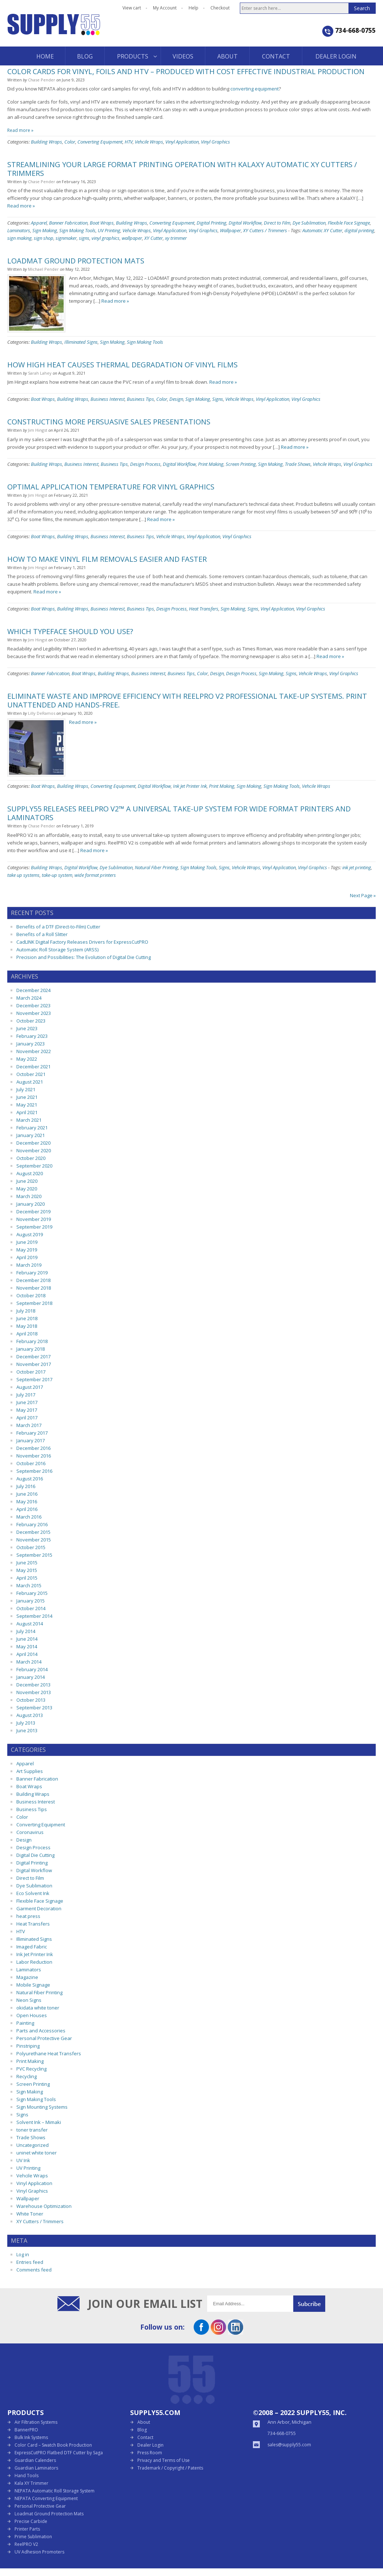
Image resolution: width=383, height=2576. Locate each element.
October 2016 (30, 1463)
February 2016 (32, 1524)
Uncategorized (32, 2145)
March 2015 (28, 1585)
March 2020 (28, 1196)
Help (193, 8)
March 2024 (28, 998)
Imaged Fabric (31, 1946)
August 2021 (29, 1082)
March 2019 (28, 1265)
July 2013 (25, 1723)
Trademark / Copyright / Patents (170, 2468)
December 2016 (33, 1448)
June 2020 (26, 1181)
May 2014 (26, 1646)
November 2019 (33, 1219)
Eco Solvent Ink (32, 1893)
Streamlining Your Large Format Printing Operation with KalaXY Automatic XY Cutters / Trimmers (182, 169)
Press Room (149, 2453)
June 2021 (26, 1097)
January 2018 (30, 1349)
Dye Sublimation (309, 222)
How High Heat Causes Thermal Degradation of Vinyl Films (122, 365)
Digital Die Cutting (35, 1855)
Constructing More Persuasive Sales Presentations (108, 422)
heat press (28, 1916)
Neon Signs (28, 2000)
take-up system (57, 875)
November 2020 (33, 1150)
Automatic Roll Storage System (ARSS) (57, 949)
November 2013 (33, 1692)
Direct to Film (277, 222)
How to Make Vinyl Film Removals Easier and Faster (107, 559)
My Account (165, 8)
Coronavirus (30, 1832)
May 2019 (26, 1249)
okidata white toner (37, 2007)
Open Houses (31, 2015)
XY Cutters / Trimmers (265, 230)
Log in (22, 2254)
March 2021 (28, 1120)
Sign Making (44, 230)
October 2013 (30, 1700)
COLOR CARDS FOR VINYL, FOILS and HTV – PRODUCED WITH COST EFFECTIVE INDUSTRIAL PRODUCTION (185, 71)
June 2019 (26, 1242)
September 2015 (34, 1555)
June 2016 (26, 1494)
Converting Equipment (99, 141)
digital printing (359, 230)
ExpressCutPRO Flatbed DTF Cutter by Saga (59, 2453)
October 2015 (30, 1547)
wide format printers (95, 875)
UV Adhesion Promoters (39, 2552)
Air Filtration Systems (36, 2422)
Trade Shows (298, 464)
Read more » (20, 130)
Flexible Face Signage (349, 222)
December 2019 (33, 1211)
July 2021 (25, 1089)
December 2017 (33, 1356)
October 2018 (30, 1295)
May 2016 (26, 1501)
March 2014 (28, 1661)
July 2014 (25, 1631)
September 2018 (34, 1303)
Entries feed (29, 2262)
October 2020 (30, 1158)
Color (69, 141)
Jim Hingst (37, 430)
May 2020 (26, 1188)
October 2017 (30, 1371)
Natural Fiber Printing (156, 867)
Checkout (220, 8)
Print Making (210, 464)
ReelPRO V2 (26, 2544)
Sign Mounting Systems (42, 2107)
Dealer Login (150, 2445)
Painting (25, 2023)
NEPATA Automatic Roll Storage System (54, 2491)
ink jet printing (356, 867)
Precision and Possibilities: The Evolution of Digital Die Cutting (83, 957)
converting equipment (254, 88)
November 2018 (33, 1288)
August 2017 (29, 1387)
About (143, 2422)
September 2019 (34, 1227)
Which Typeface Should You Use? (70, 631)
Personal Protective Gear (44, 2038)
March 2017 (28, 1425)
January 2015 (30, 1600)
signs (84, 238)
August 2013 (29, 1715)
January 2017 (30, 1440)
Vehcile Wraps (149, 141)
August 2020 (29, 1173)
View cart (131, 8)
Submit (309, 2303)
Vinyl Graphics (215, 141)
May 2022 (26, 1059)
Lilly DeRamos (41, 713)
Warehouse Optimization (44, 2206)
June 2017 (26, 1402)
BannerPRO (26, 2430)
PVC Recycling (31, 2068)
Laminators (18, 230)
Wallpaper (230, 230)
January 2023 (30, 1043)
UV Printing (109, 230)
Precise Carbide (31, 2521)
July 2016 (25, 1486)
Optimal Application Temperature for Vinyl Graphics (110, 487)
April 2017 (26, 1417)
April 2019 (26, 1257)
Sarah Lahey (40, 373)
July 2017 (25, 1394)
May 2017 (26, 1410)
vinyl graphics (106, 238)
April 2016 (26, 1509)
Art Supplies (29, 1771)
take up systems (23, 875)
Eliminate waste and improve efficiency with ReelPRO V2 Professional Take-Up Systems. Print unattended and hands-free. (187, 700)
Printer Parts (27, 2529)
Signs (217, 399)
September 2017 (34, 1379)
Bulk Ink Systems (31, 2437)
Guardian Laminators (36, 2468)
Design (176, 399)
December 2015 (33, 1532)
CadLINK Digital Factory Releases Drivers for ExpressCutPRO (82, 942)
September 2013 (34, 1707)
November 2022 (33, 1051)
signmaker (66, 238)
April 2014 (26, 1654)
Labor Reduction (34, 1962)
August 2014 (29, 1623)
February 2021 (32, 1127)
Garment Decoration (38, 1908)
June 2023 (26, 1028)
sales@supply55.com (289, 2445)
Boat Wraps (102, 222)
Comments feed (34, 2269)
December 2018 (33, 1280)
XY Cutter (153, 238)
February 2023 (32, 1036)
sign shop (43, 238)
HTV (129, 141)
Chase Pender (41, 79)
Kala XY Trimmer (31, 2483)
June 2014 (26, 1639)
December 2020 (33, 1143)
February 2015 (32, 1593)
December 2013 (33, 1684)
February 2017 (32, 1433)
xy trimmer (176, 238)
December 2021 (33, 1066)
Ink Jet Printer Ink (190, 786)
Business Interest (107, 399)
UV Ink (23, 2160)
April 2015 (26, 1578)
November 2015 (33, 1539)
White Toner (29, 2213)
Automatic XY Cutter (322, 230)
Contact (145, 2437)
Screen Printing (241, 464)
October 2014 (30, 1608)
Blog (142, 2430)
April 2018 (26, 1333)
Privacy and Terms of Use (163, 2460)
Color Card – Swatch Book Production (53, 2445)
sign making (19, 238)
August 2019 (29, 1234)
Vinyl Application (182, 141)
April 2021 (26, 1112)
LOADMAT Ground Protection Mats (75, 261)
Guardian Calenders (35, 2460)
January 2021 (30, 1135)
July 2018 (25, 1310)
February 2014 (32, 1669)
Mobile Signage (33, 1985)
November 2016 (33, 1455)
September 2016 (34, 1471)
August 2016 (29, 1478)
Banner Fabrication (68, 222)
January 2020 (30, 1204)
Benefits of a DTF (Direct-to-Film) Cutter (58, 926)
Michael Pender (43, 269)
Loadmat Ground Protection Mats (49, 2514)
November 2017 (33, 1364)
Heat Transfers (203, 608)
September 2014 (34, 1616)
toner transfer (32, 2129)
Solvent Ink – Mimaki (38, 2122)
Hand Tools (27, 2475)
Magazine (27, 1977)
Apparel (39, 222)
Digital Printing (211, 222)
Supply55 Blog (80, 30)
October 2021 (30, 1074)
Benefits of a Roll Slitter (42, 934)
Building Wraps (46, 141)
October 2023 (30, 1020)
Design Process (145, 464)
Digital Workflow (245, 222)
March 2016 (28, 1516)
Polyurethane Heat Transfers (48, 2053)
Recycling (26, 2076)
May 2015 (26, 1570)
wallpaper (132, 238)
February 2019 (32, 1272)
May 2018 (26, 1326)
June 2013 (26, 1730)
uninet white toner (36, 2152)
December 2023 (33, 1005)
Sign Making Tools (77, 230)
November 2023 (33, 1013)
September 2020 (34, 1165)
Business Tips (140, 399)
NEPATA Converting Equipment (46, 2498)
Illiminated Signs (81, 342)
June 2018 (26, 1318)
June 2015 (26, 1562)
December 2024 (33, 990)
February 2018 (32, 1341)
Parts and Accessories (40, 2030)
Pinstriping (28, 2046)
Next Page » (363, 895)
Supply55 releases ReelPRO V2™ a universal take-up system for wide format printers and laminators (179, 813)
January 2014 (30, 1677)
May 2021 (26, 1104)
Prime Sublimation (33, 2536)
